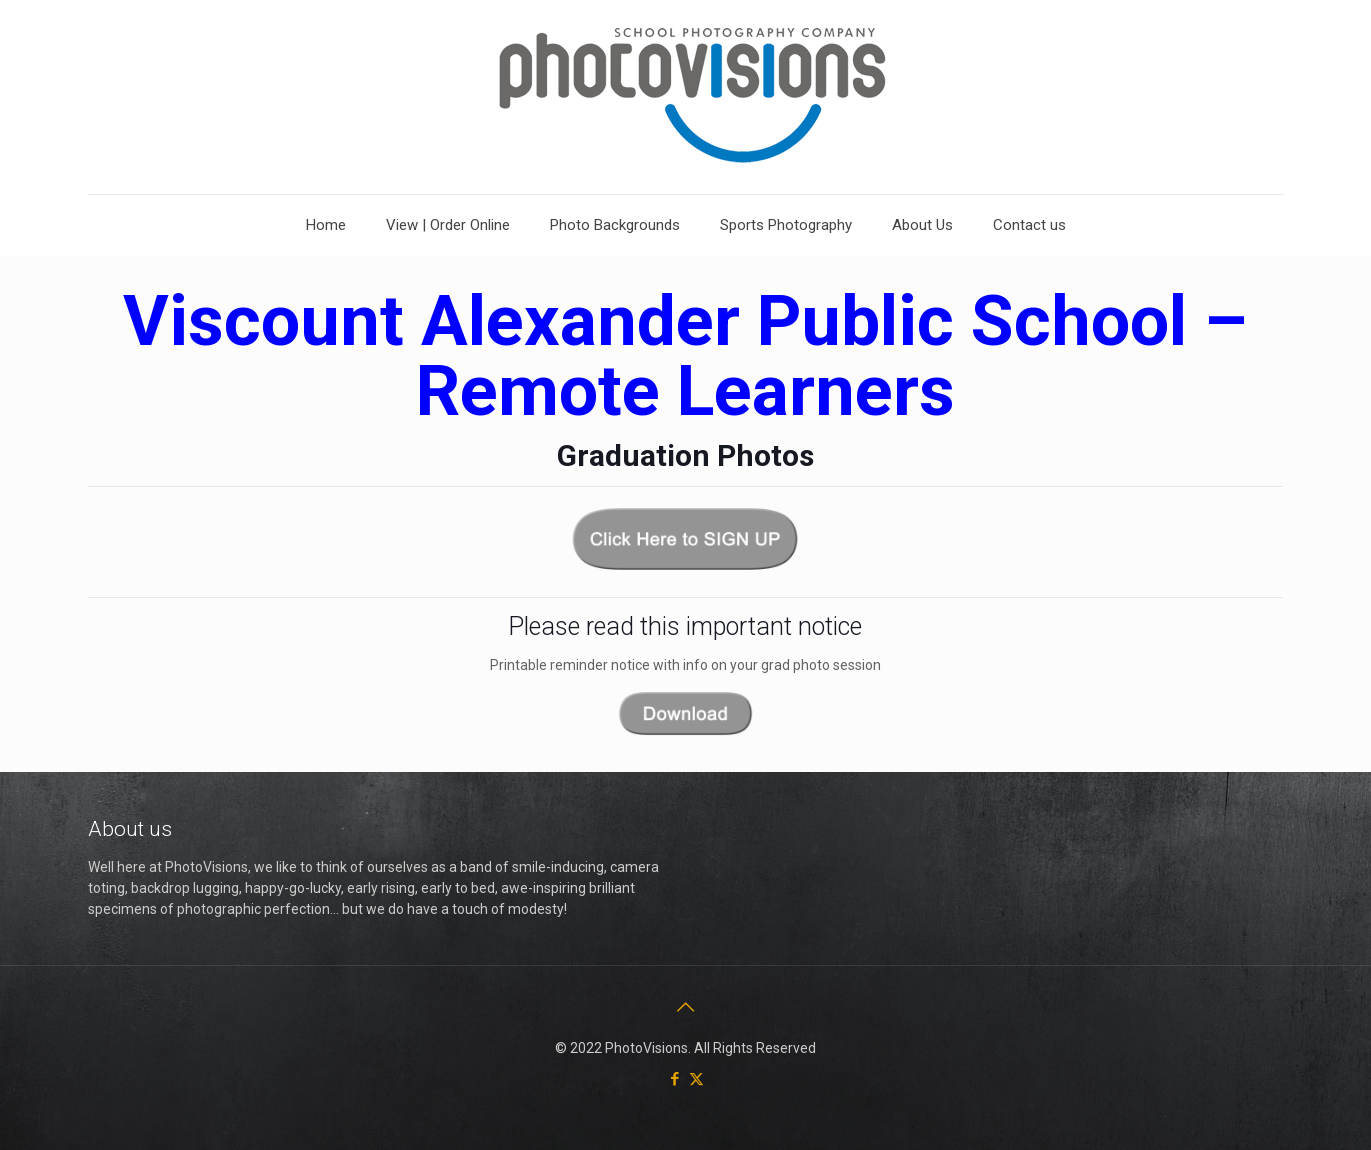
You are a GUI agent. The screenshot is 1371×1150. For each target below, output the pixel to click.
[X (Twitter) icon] (696, 1079)
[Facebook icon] (675, 1079)
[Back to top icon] (686, 1007)
